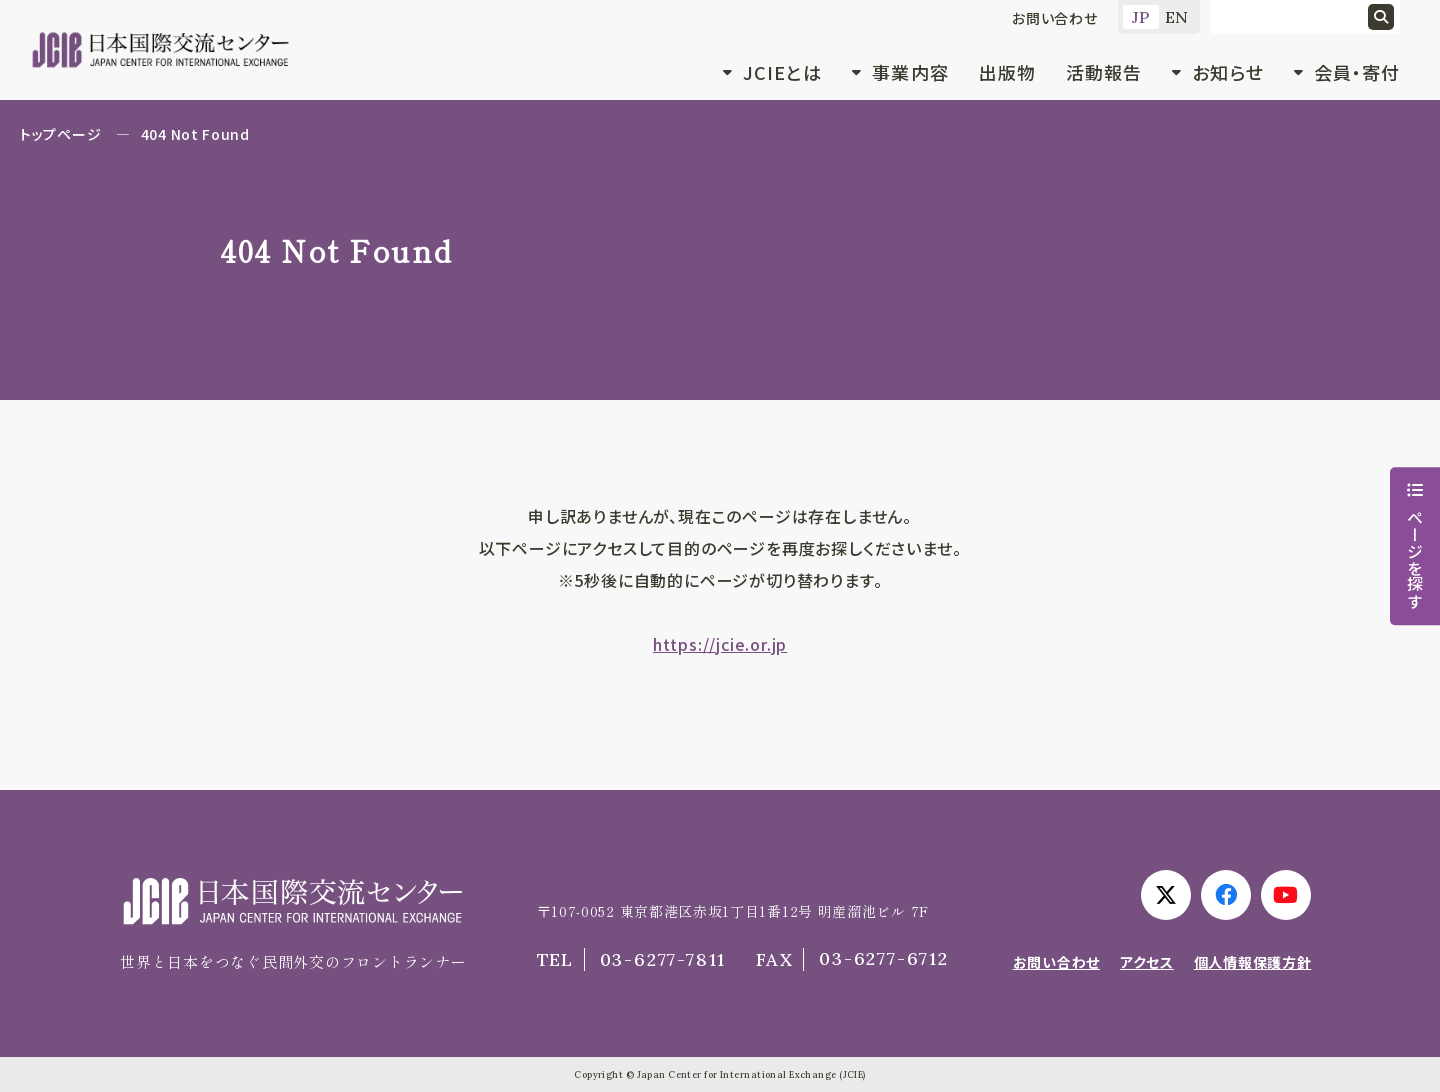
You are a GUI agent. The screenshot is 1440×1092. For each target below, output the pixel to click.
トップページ (60, 134)
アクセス (1147, 962)
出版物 (1007, 72)
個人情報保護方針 (1253, 962)
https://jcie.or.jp (720, 644)
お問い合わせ (1055, 18)
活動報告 (1104, 72)
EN (1177, 17)
